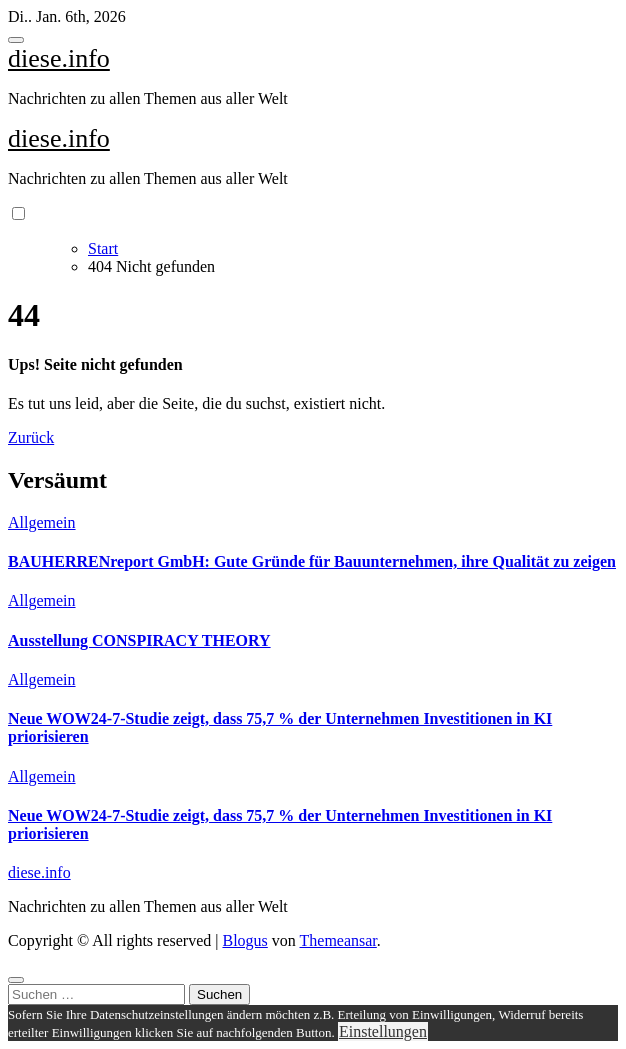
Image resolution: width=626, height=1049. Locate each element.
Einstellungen (383, 1031)
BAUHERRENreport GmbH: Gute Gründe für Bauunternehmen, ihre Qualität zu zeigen (312, 561)
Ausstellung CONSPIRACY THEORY (139, 640)
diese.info (59, 58)
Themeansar (338, 940)
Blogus (244, 940)
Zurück (31, 437)
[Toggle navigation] (16, 40)
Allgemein (42, 522)
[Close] (16, 980)
